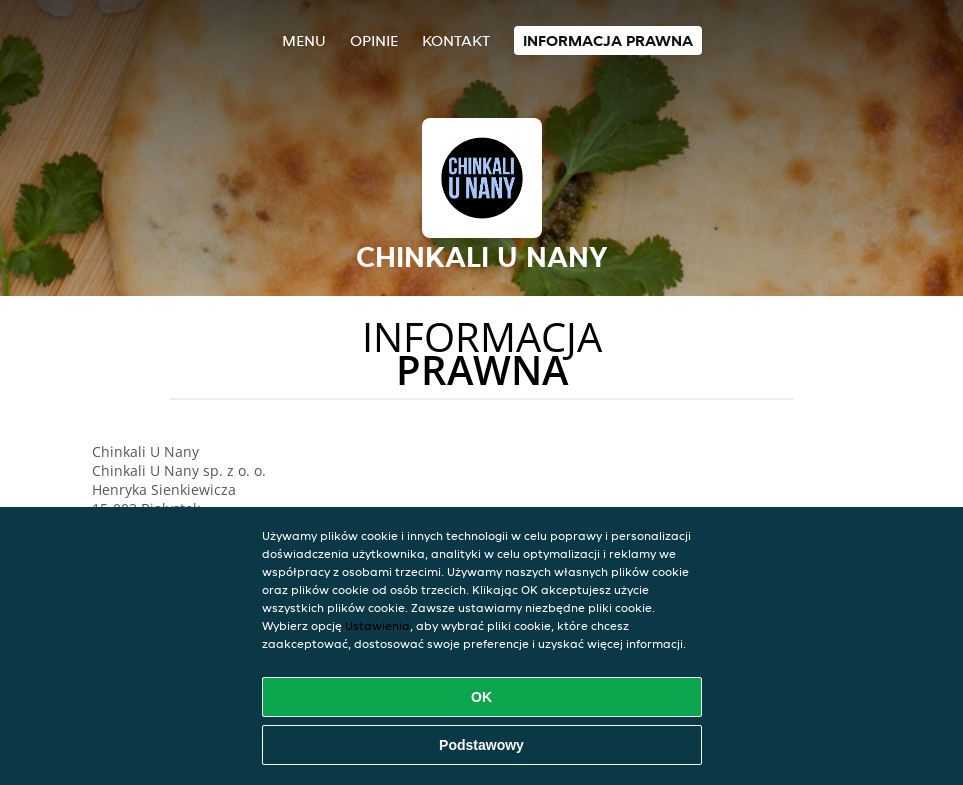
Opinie (374, 40)
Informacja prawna (608, 40)
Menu (304, 40)
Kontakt (456, 40)
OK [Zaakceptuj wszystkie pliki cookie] (481, 697)
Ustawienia (377, 625)
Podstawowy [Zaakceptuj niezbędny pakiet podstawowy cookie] (481, 745)
